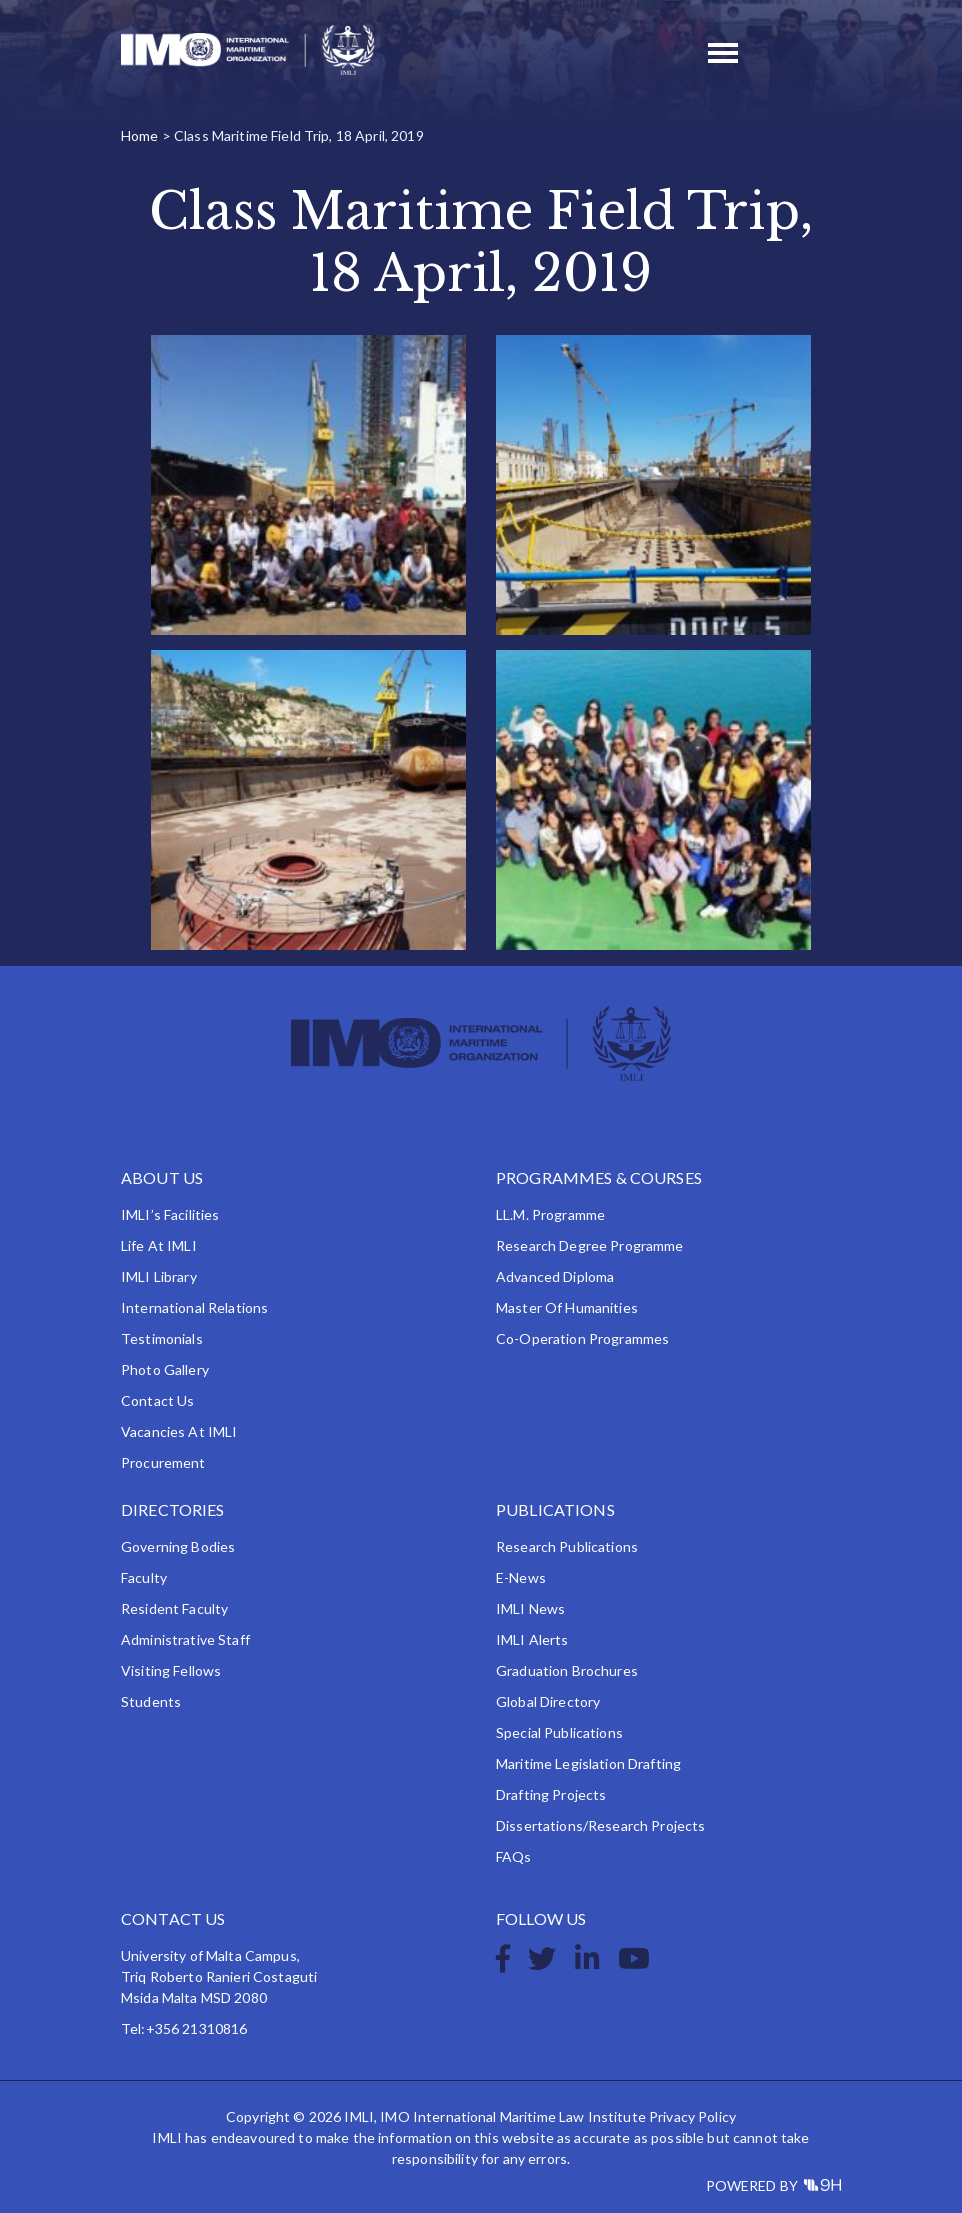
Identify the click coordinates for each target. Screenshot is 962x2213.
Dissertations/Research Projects (600, 1825)
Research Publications (567, 1546)
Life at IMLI (159, 1245)
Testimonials (162, 1338)
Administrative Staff (185, 1639)
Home (140, 135)
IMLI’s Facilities (170, 1214)
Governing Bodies (178, 1546)
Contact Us (157, 1400)
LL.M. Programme (550, 1214)
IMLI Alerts (532, 1639)
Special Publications (559, 1732)
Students (151, 1701)
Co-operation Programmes (582, 1338)
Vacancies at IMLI (179, 1431)
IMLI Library (159, 1276)
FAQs (514, 1856)
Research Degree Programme (590, 1245)
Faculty (144, 1577)
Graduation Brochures (567, 1670)
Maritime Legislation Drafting (588, 1763)
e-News (521, 1577)
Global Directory (548, 1701)
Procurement (163, 1462)
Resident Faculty (174, 1608)
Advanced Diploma (555, 1276)
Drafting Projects (551, 1794)
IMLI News (530, 1608)
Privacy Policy (692, 2116)
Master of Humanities (567, 1307)
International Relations (194, 1307)
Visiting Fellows (171, 1670)
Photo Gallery (165, 1369)
